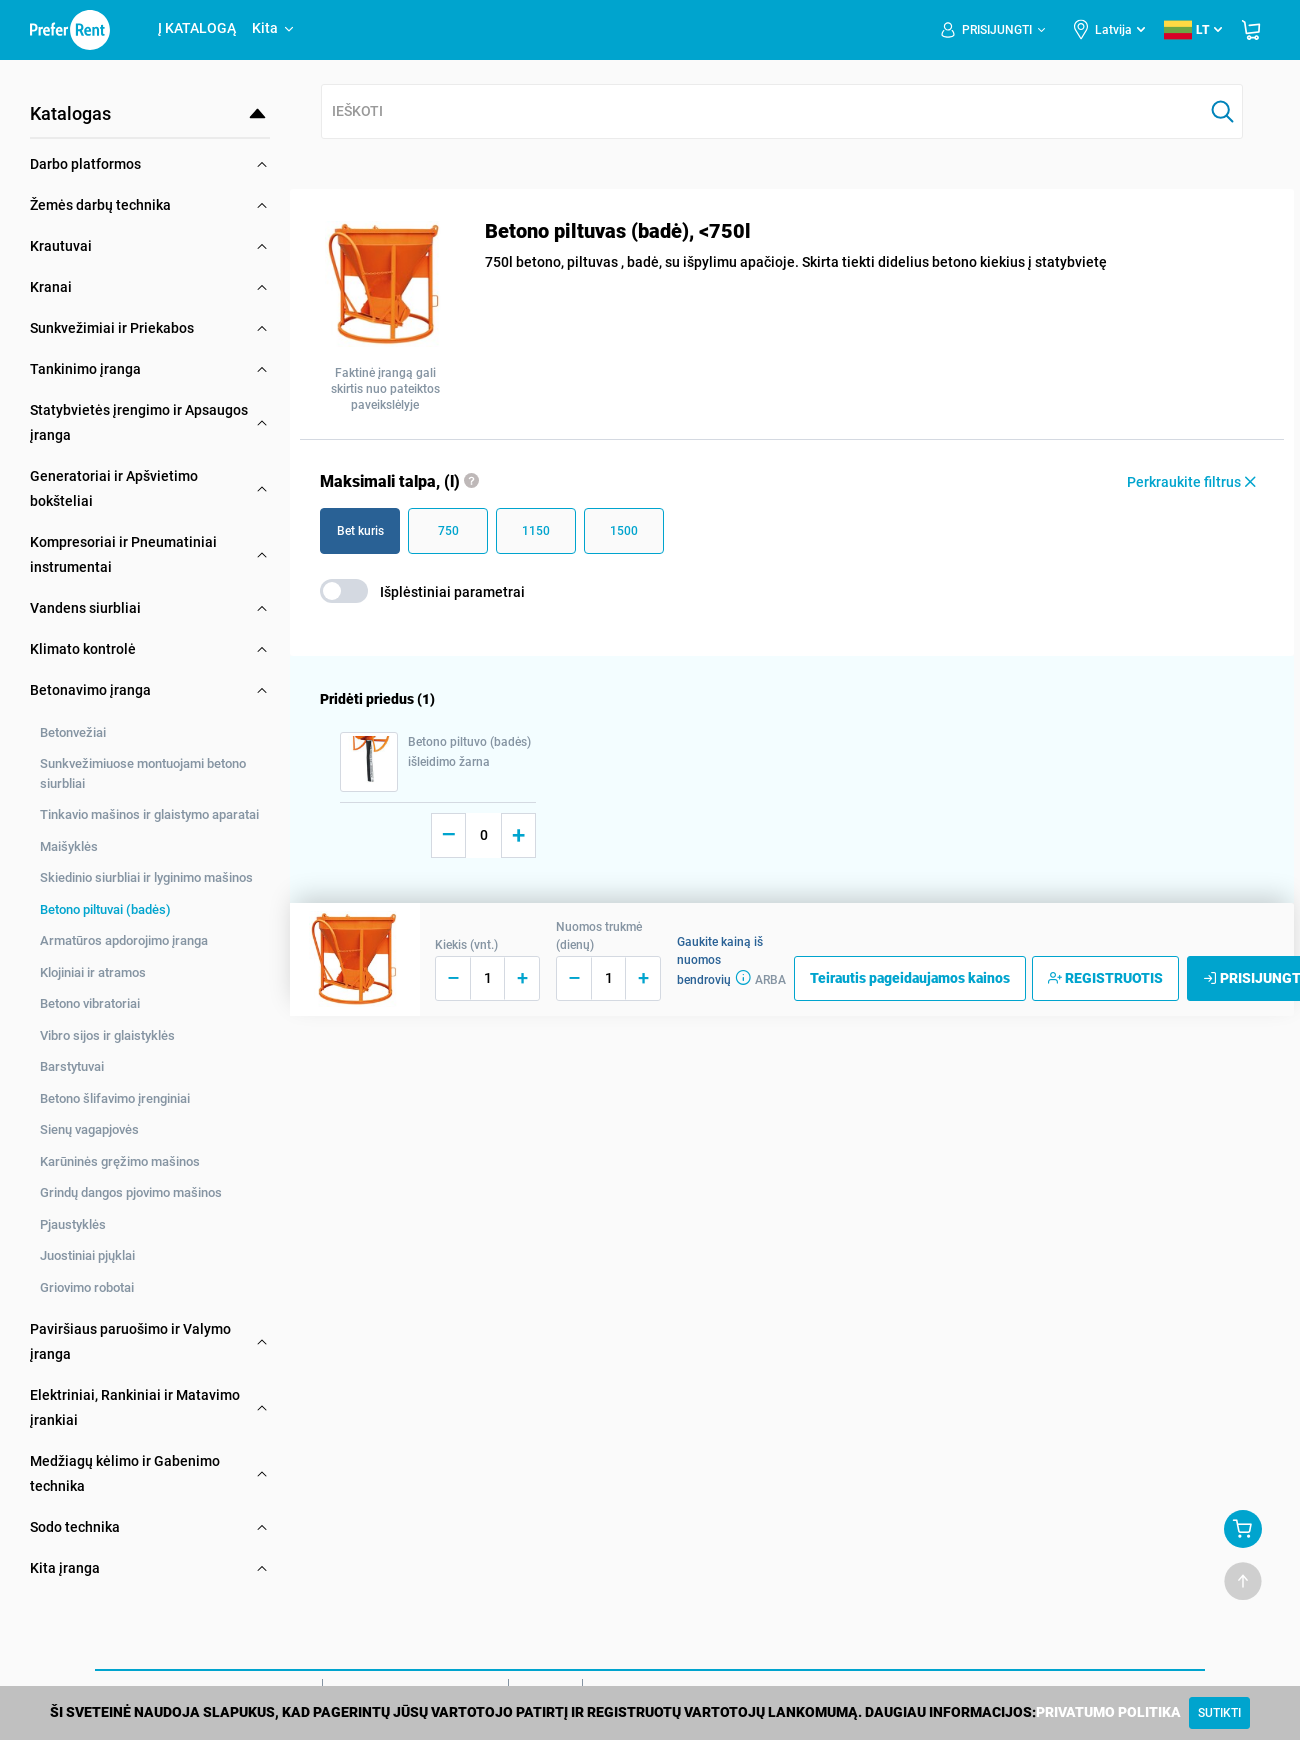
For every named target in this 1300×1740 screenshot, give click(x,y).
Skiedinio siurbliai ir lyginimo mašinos (146, 877)
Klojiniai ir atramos (93, 972)
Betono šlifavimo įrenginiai (115, 1098)
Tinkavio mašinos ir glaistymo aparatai (149, 814)
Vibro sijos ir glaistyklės (107, 1035)
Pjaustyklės (73, 1224)
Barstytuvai (72, 1066)
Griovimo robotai (87, 1287)
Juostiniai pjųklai (87, 1255)
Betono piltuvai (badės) (105, 909)
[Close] (1219, 1713)
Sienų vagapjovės (89, 1129)
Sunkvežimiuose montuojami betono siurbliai (143, 773)
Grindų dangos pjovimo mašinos (131, 1192)
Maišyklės (69, 846)
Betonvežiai (73, 732)
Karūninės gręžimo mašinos (120, 1161)
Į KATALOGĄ (197, 28)
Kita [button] (274, 28)
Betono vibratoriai (90, 1003)
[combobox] (762, 112)
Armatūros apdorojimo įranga (124, 940)
